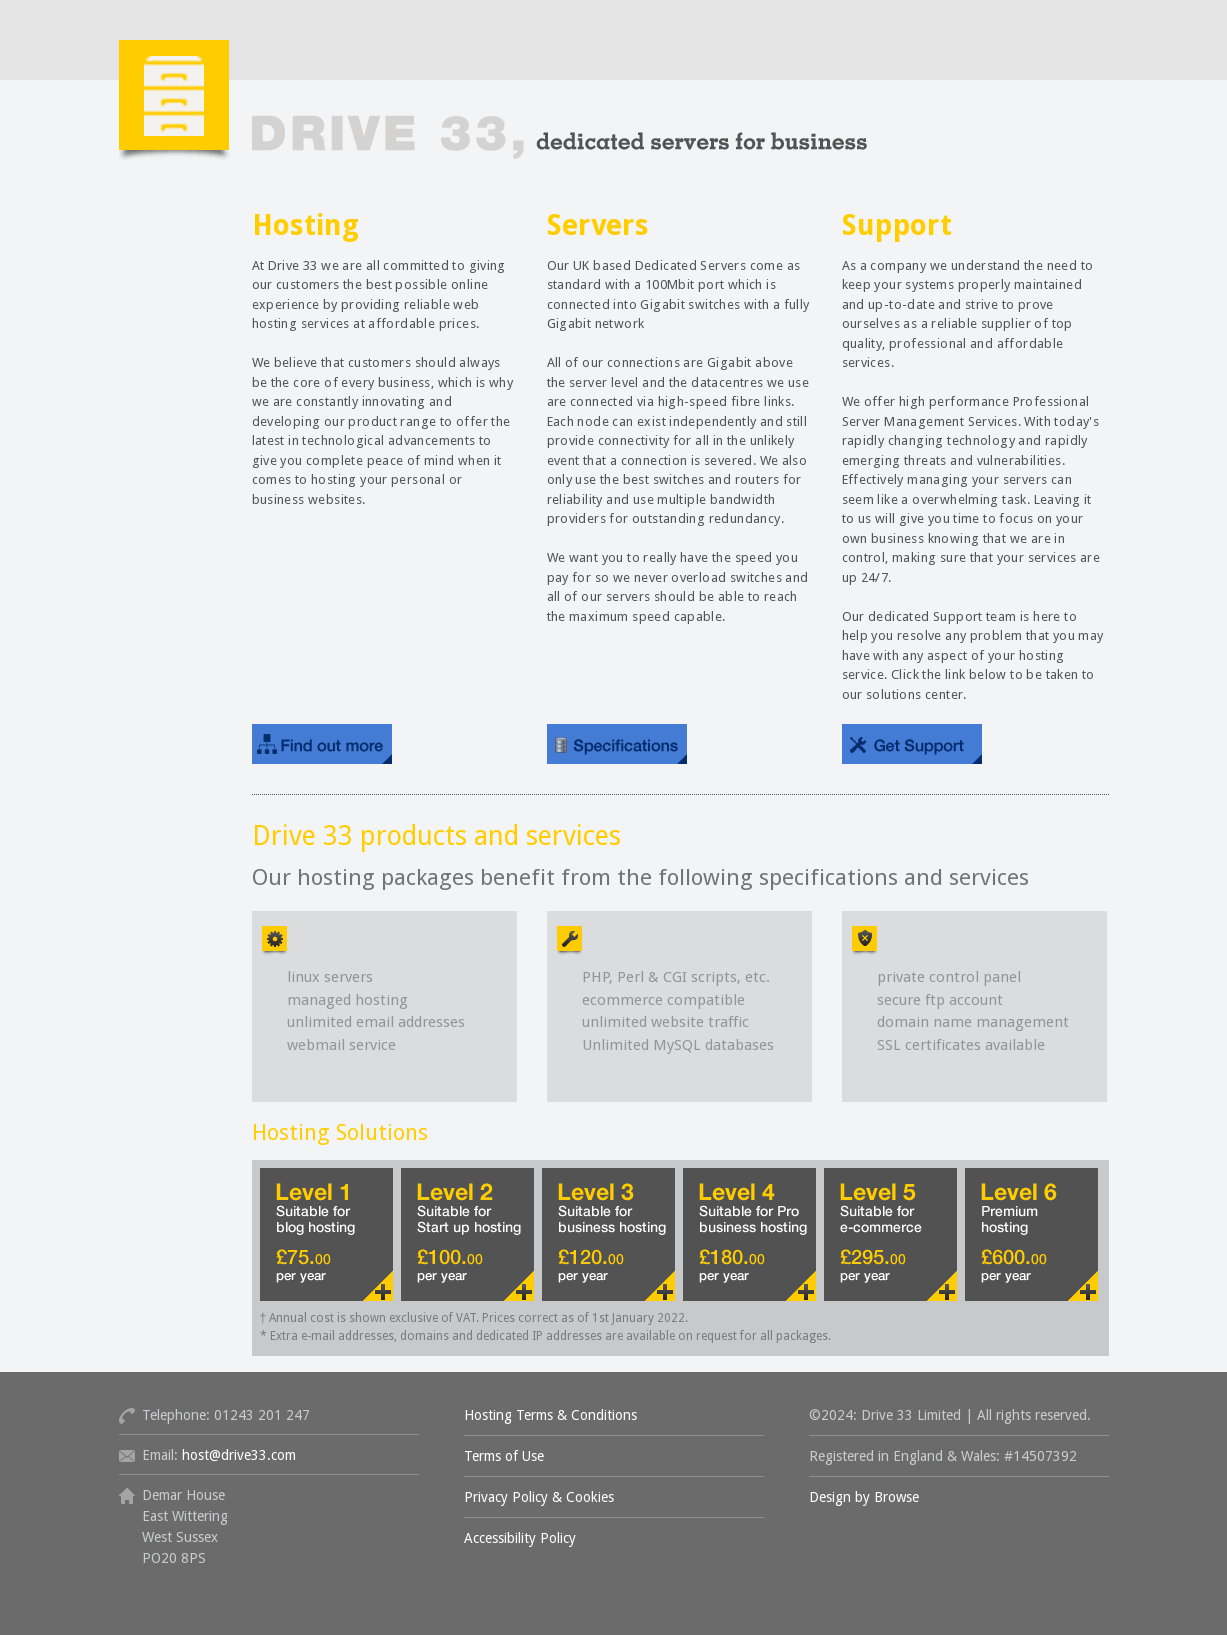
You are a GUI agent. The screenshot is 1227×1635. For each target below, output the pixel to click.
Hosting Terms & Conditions (550, 1415)
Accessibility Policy (520, 1538)
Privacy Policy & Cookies (539, 1497)
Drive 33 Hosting (494, 128)
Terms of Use (504, 1456)
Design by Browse (864, 1497)
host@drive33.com (239, 1455)
